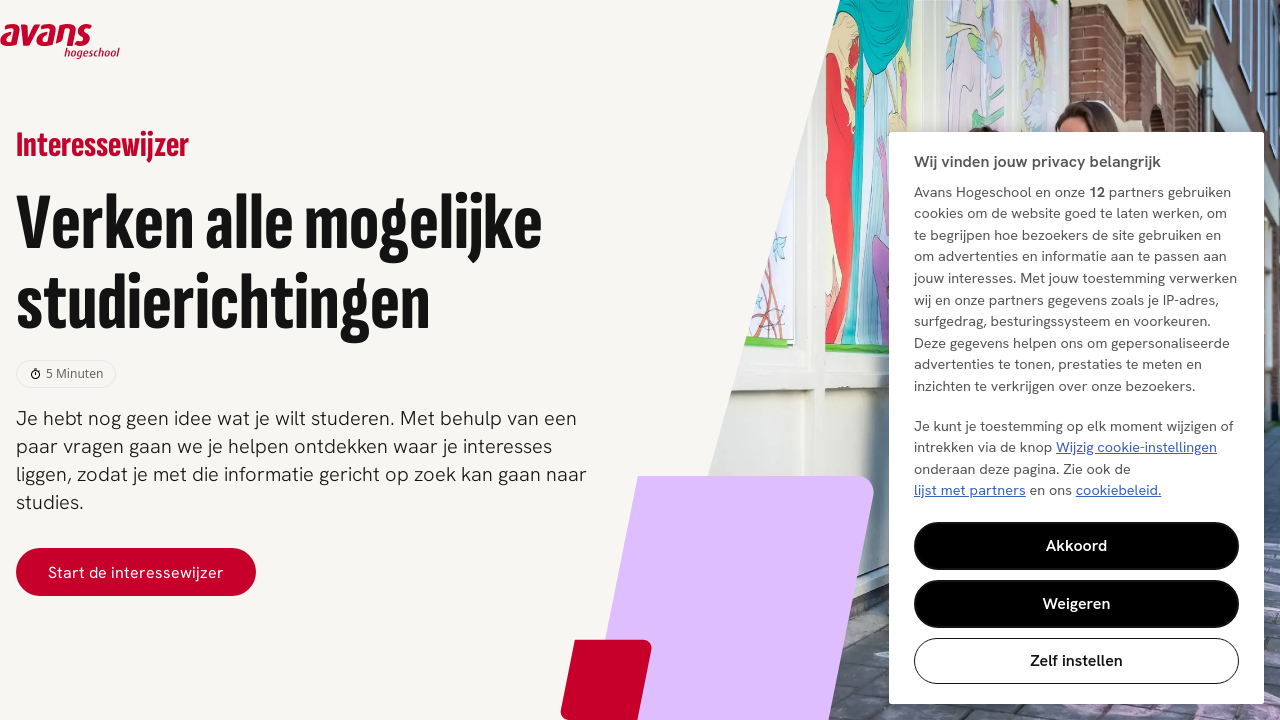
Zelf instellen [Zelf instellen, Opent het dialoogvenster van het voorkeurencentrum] (1076, 660)
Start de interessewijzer (136, 572)
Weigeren (1077, 603)
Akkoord (1077, 545)
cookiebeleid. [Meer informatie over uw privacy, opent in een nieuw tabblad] (1119, 490)
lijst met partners (970, 490)
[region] (1076, 418)
